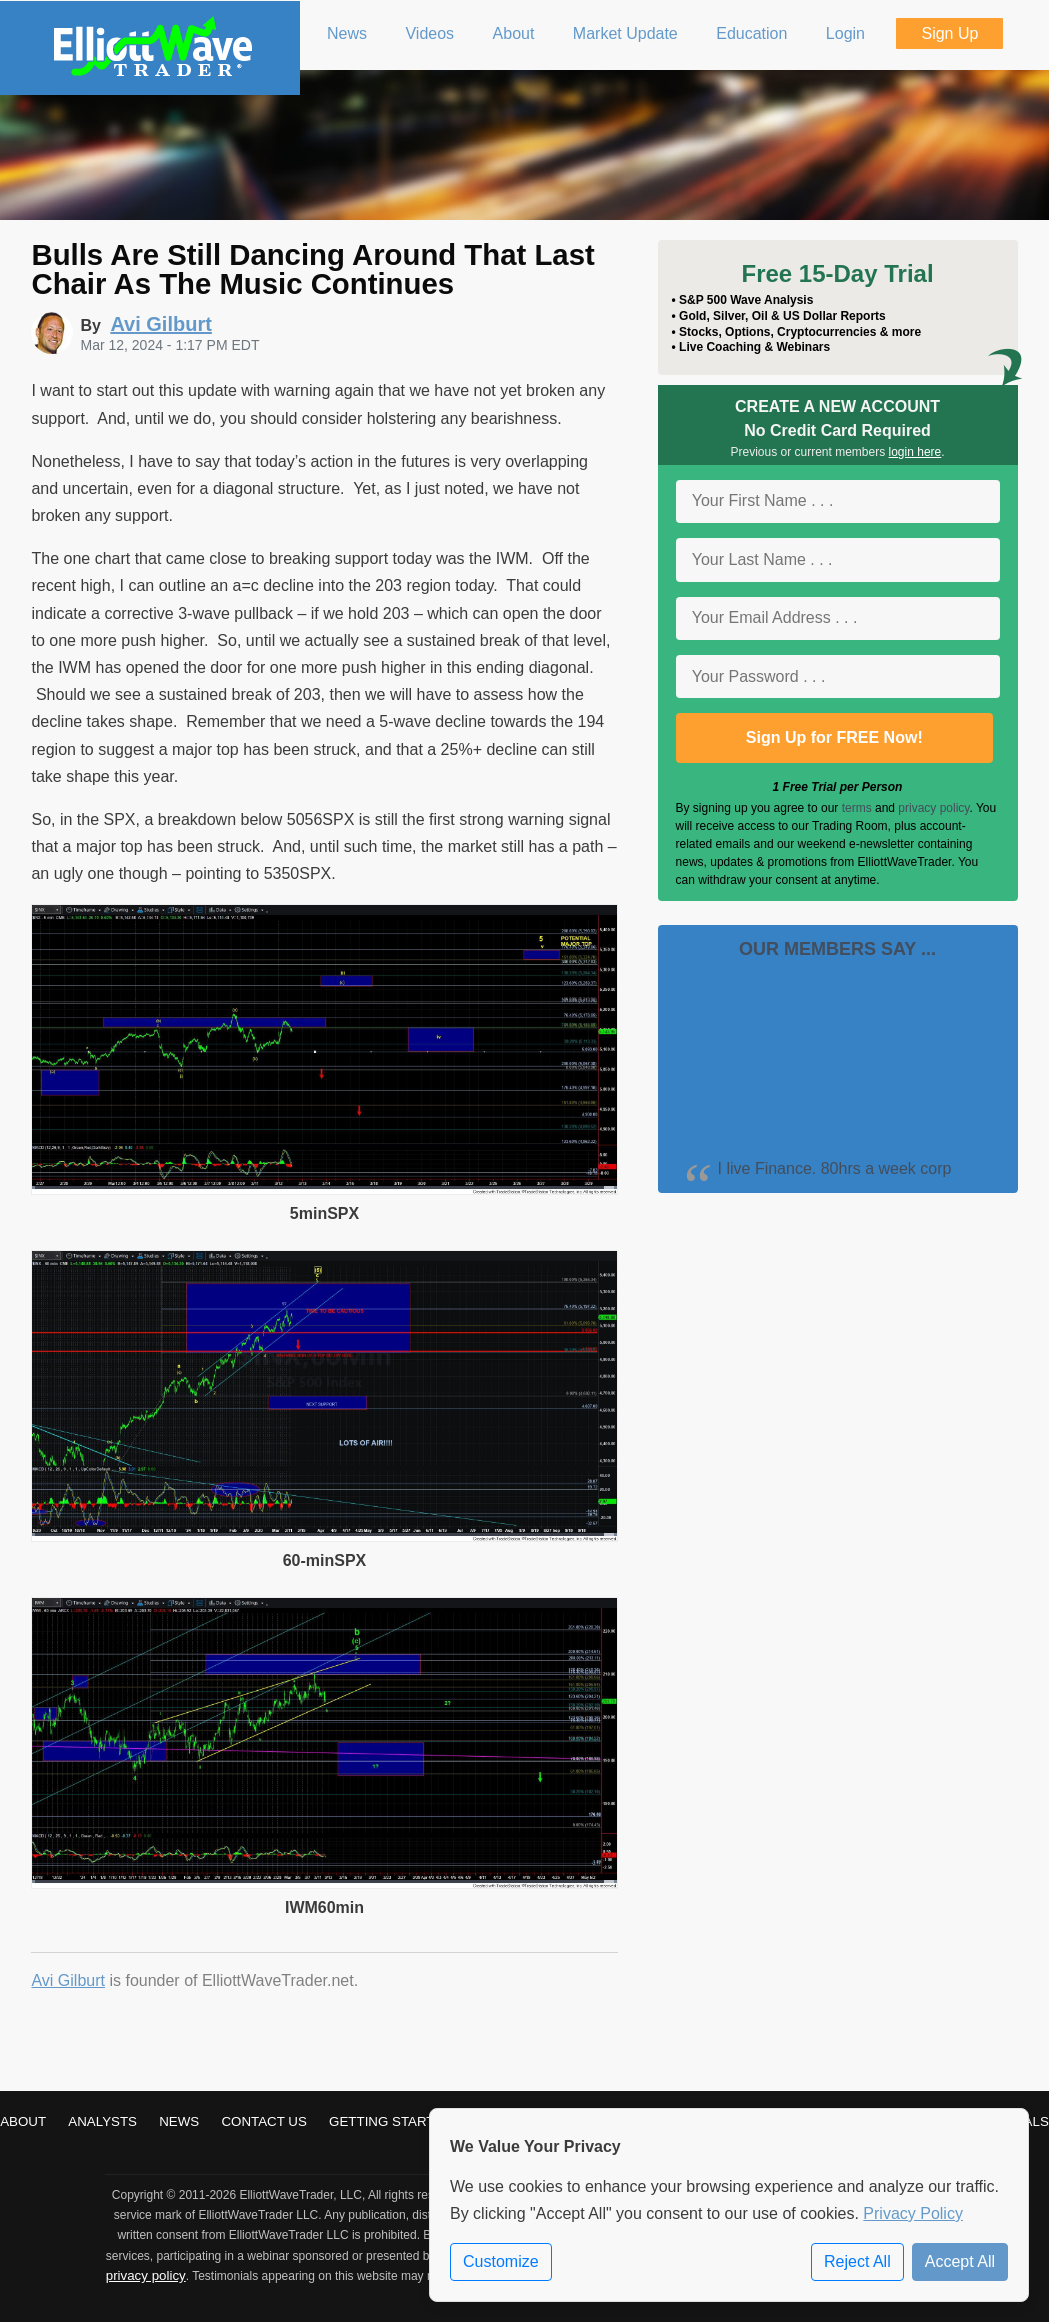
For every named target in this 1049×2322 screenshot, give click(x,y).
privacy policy (933, 808)
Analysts (102, 2121)
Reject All (857, 2261)
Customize (501, 2261)
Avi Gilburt (68, 1980)
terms (857, 808)
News (179, 2121)
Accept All (960, 2261)
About (23, 2121)
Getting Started (391, 2121)
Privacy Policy (913, 2213)
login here (915, 452)
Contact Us (263, 2121)
